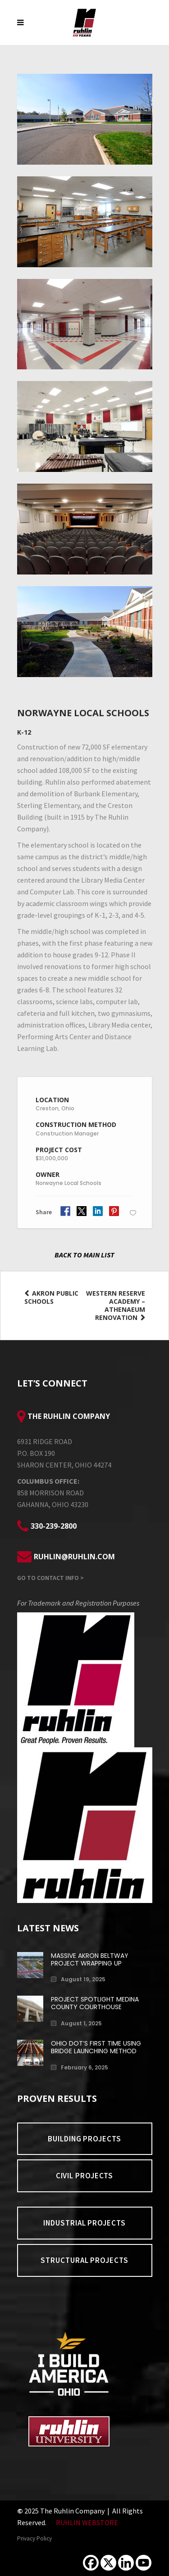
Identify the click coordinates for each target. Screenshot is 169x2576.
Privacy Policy (34, 2538)
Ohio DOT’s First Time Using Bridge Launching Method (96, 2047)
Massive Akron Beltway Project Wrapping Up (89, 1959)
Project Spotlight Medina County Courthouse (95, 2003)
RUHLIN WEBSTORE (87, 2522)
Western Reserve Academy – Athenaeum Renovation (115, 1305)
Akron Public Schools (51, 1297)
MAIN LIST (98, 1254)
